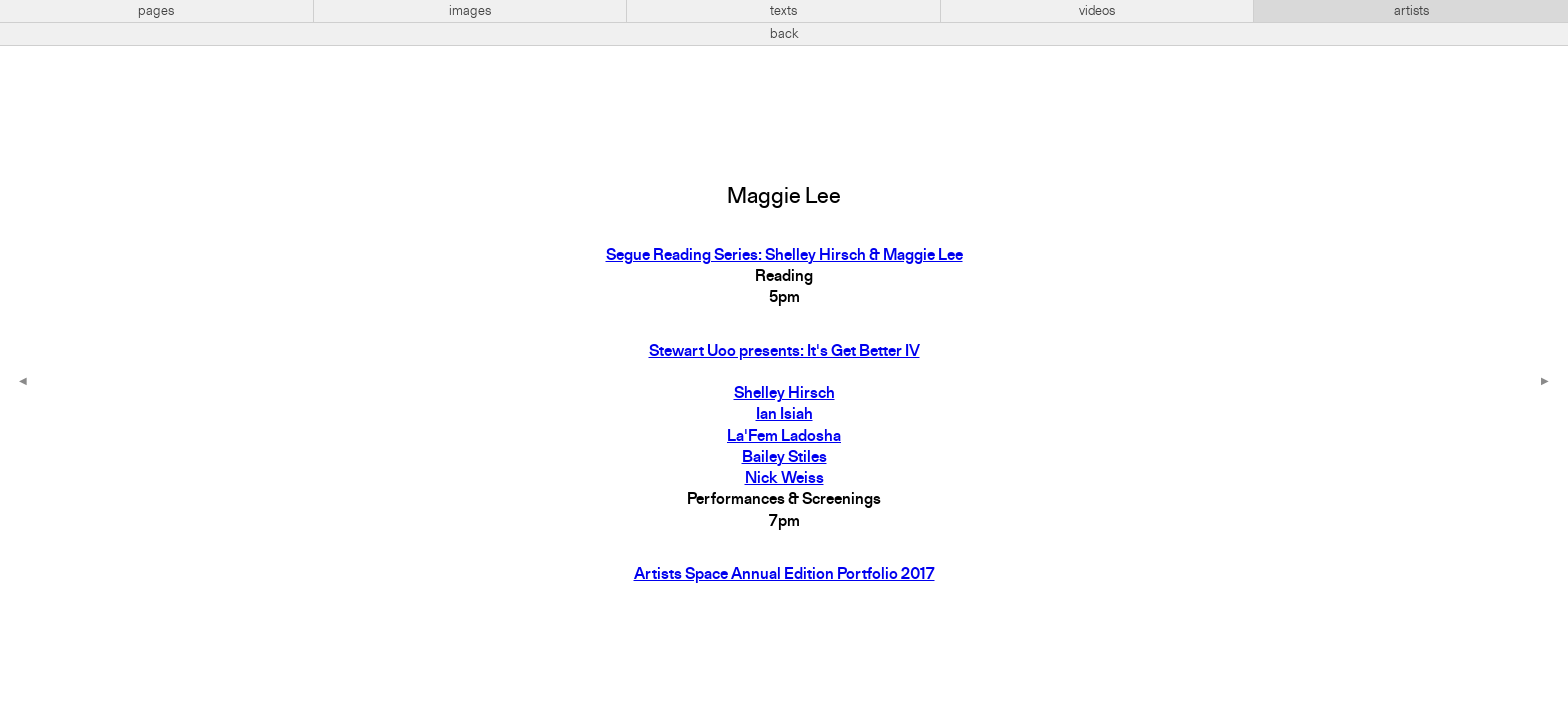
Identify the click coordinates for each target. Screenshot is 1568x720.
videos (1097, 11)
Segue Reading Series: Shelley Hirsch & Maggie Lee (784, 256)
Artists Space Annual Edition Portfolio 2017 (784, 575)
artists (1411, 11)
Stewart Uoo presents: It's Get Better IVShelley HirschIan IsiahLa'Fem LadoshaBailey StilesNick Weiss (784, 416)
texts (783, 11)
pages (156, 11)
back (784, 34)
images (470, 11)
